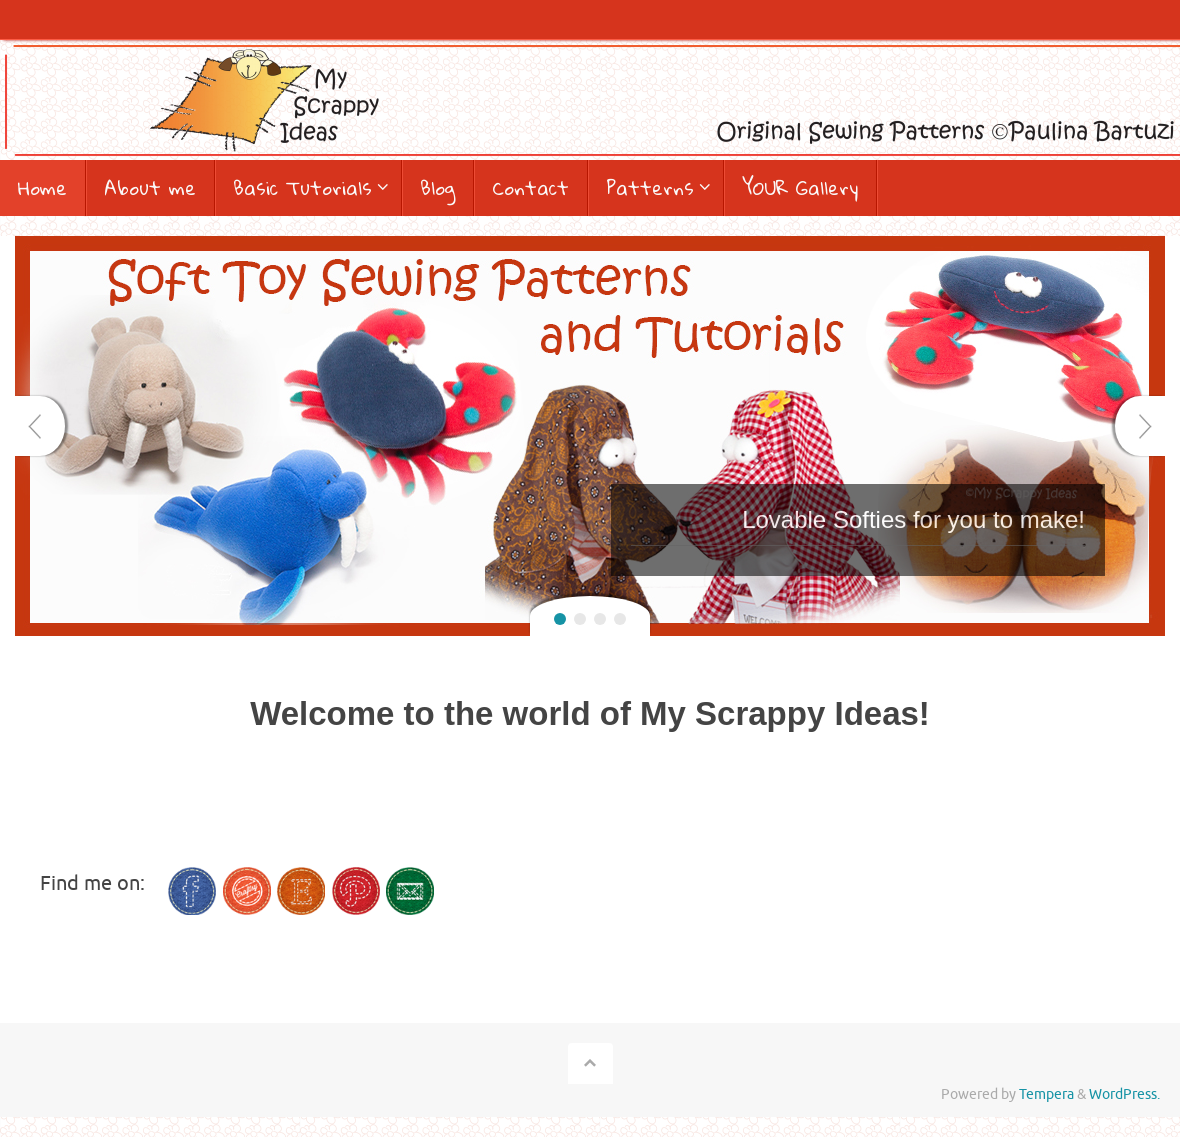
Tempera (1046, 1094)
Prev (40, 426)
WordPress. (1124, 1094)
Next (1140, 426)
